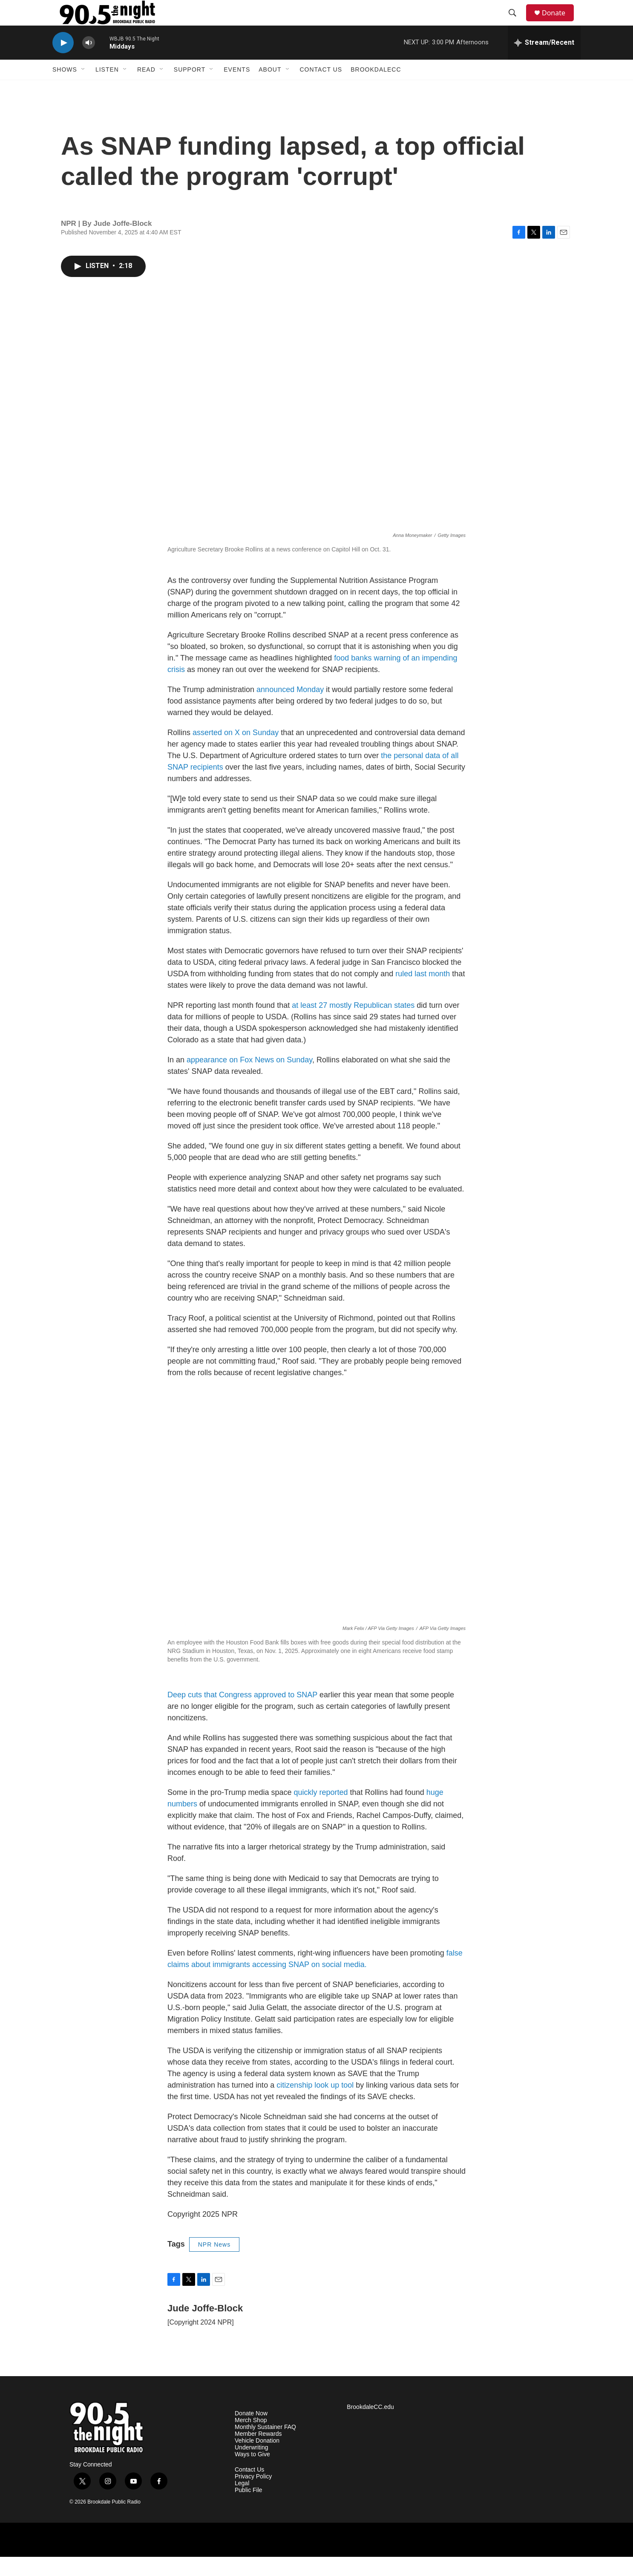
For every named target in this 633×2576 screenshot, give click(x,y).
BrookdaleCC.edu (370, 2426)
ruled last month (422, 993)
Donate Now (251, 2432)
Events (237, 88)
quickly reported (320, 1811)
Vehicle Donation (257, 2460)
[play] (63, 62)
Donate (559, 22)
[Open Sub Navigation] (83, 88)
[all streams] (544, 62)
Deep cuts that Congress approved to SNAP (242, 1714)
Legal (242, 2502)
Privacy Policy (253, 2495)
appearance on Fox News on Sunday (249, 1079)
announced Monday (290, 708)
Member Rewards (258, 2453)
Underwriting (251, 2466)
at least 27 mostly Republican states (353, 1024)
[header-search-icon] (516, 22)
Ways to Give (252, 2473)
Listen (107, 88)
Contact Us (321, 88)
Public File (248, 2509)
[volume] (88, 62)
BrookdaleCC (376, 88)
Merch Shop (251, 2439)
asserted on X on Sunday (236, 751)
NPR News (214, 2263)
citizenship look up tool (315, 2104)
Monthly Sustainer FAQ (265, 2446)
